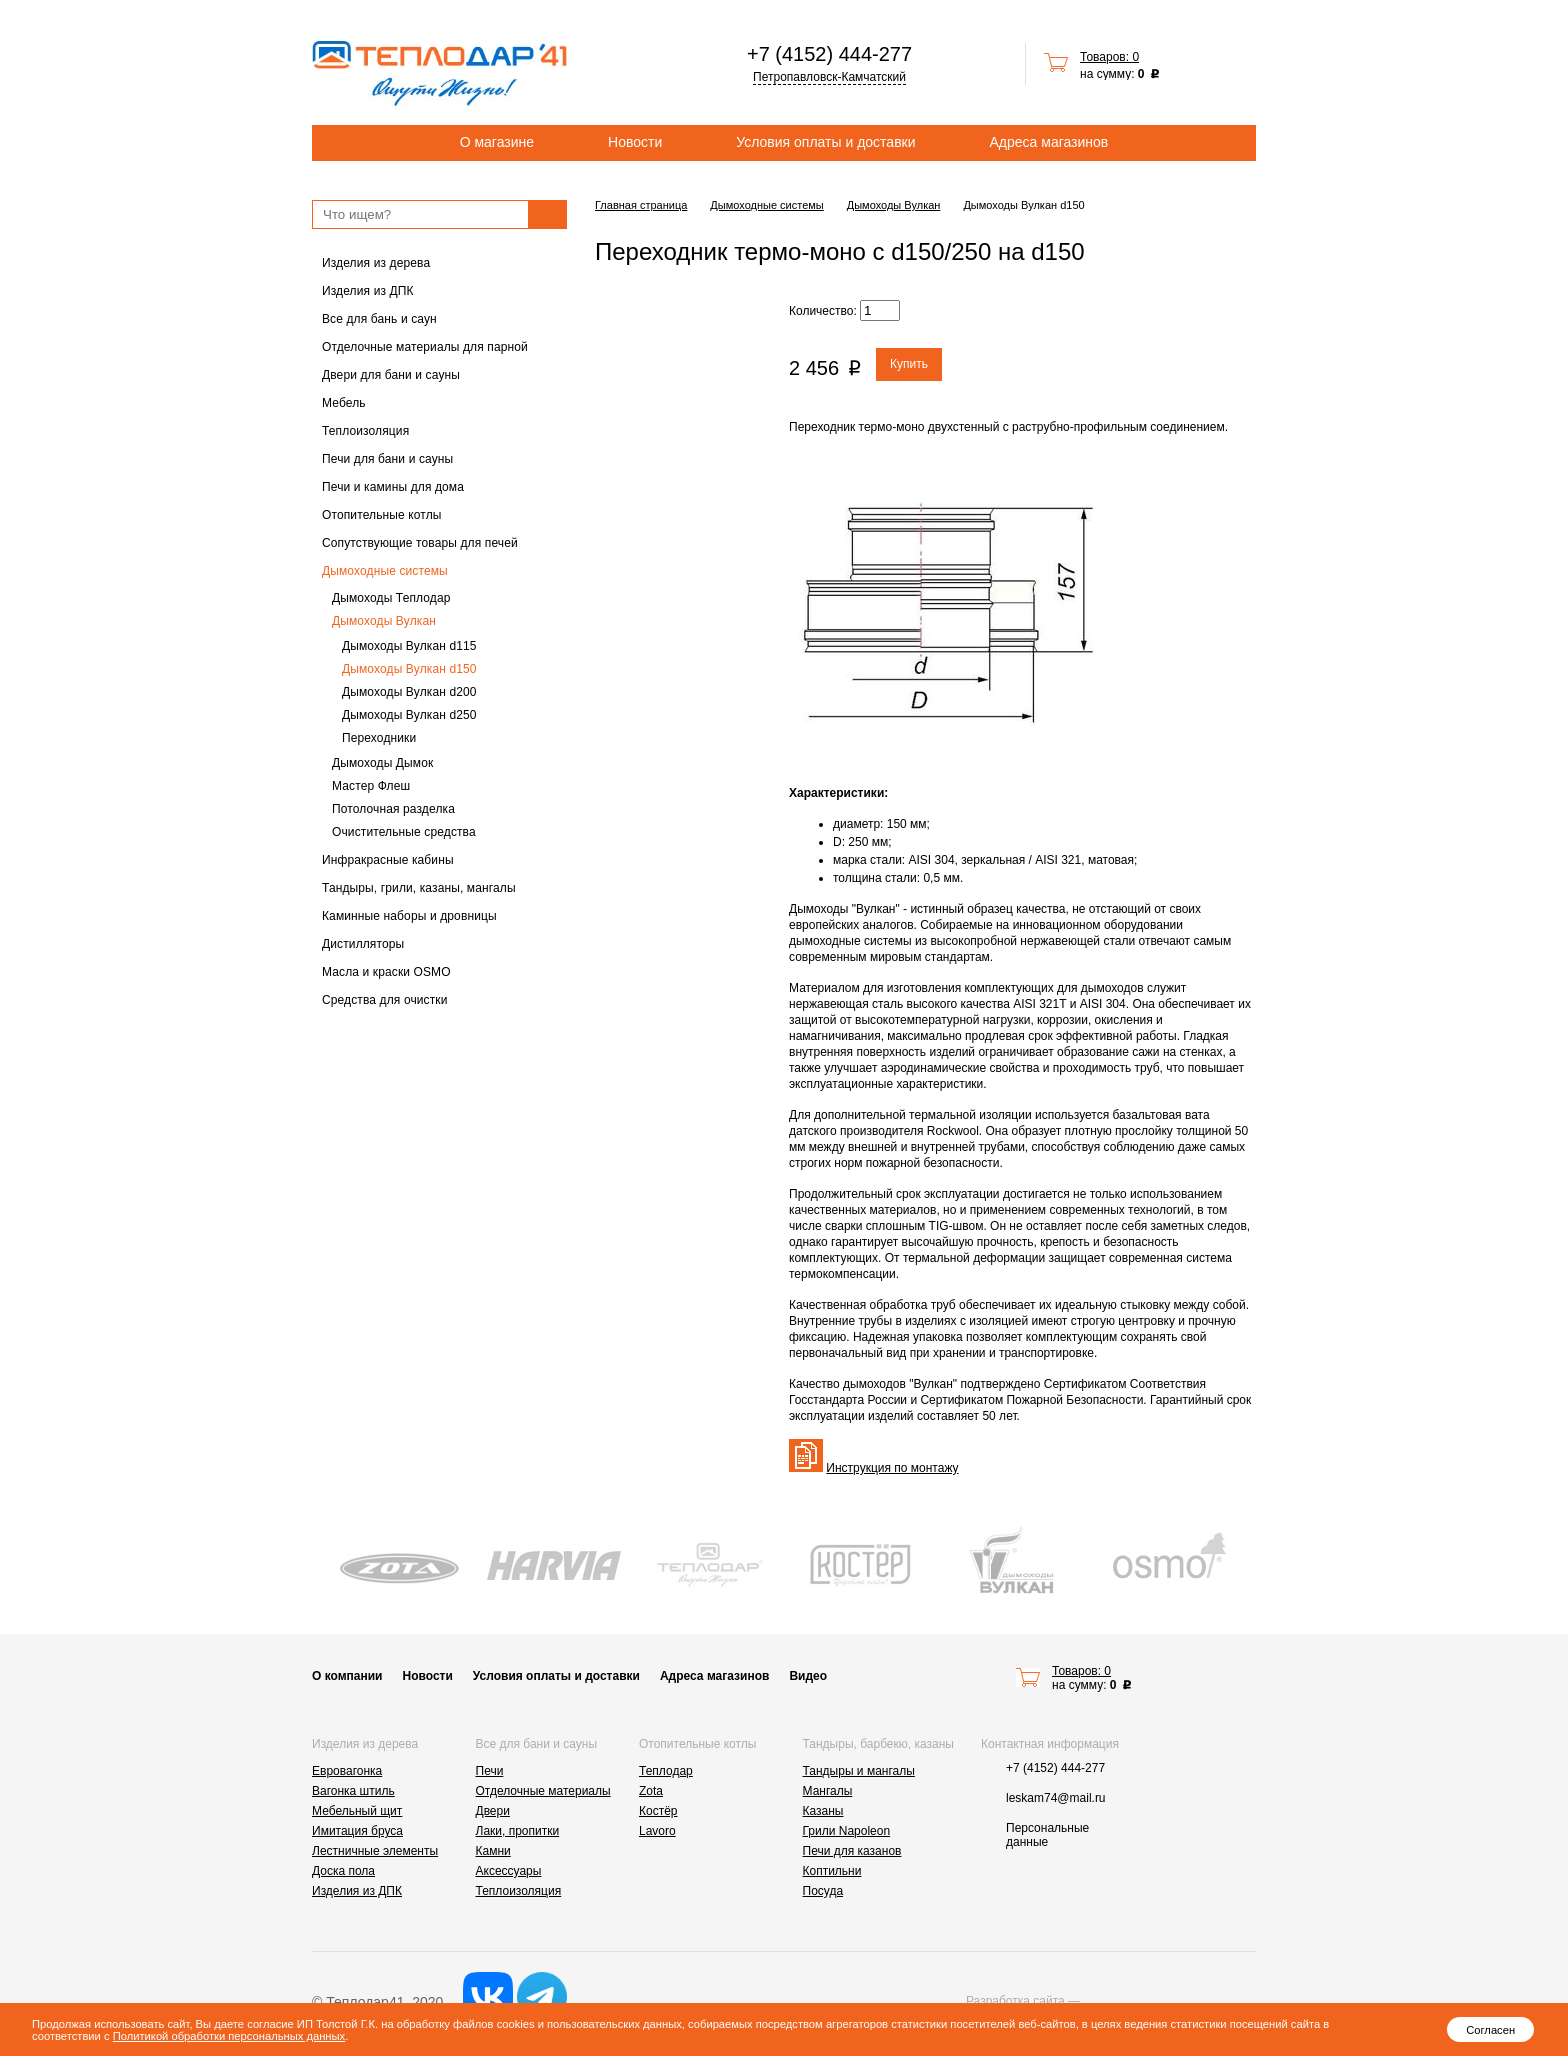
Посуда (823, 1891)
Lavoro (657, 1831)
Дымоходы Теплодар (391, 598)
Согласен (1490, 2030)
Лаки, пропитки (518, 1831)
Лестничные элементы (375, 1851)
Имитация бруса (357, 1831)
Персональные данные (1047, 1835)
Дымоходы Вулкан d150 (409, 669)
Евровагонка (347, 1771)
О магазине (497, 142)
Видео (808, 1676)
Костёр (658, 1811)
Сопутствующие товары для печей (420, 543)
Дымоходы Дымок (382, 763)
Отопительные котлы (382, 515)
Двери (493, 1811)
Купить (909, 364)
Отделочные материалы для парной (425, 347)
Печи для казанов (852, 1851)
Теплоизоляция (365, 431)
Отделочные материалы (543, 1791)
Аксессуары (509, 1871)
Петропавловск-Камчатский (829, 77)
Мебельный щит (357, 1811)
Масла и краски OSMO (386, 972)
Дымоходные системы (385, 571)
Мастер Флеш (371, 786)
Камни (493, 1851)
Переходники (379, 738)
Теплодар (666, 1771)
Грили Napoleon (847, 1831)
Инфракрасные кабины (388, 860)
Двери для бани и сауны (391, 375)
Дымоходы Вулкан (384, 621)
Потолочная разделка (393, 809)
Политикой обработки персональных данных (229, 2036)
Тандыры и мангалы (859, 1771)
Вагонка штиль (353, 1791)
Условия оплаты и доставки (825, 142)
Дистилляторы (363, 944)
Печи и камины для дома (393, 487)
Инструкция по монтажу (892, 1468)
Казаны (823, 1811)
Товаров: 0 (1109, 57)
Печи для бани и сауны (387, 459)
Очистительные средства (404, 832)
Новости (635, 142)
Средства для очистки (385, 1000)
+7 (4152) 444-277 (829, 54)
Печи (490, 1771)
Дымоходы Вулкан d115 (409, 646)
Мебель (344, 403)
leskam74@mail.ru (1056, 1798)
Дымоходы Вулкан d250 (409, 715)
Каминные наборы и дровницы (409, 916)
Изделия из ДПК (368, 291)
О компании (347, 1676)
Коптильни (832, 1871)
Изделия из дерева (376, 263)
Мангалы (828, 1791)
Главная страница (641, 205)
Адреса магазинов (1049, 142)
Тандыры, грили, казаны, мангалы (419, 888)
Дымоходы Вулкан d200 (409, 692)
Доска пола (343, 1871)
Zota (651, 1791)
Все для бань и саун (379, 319)
